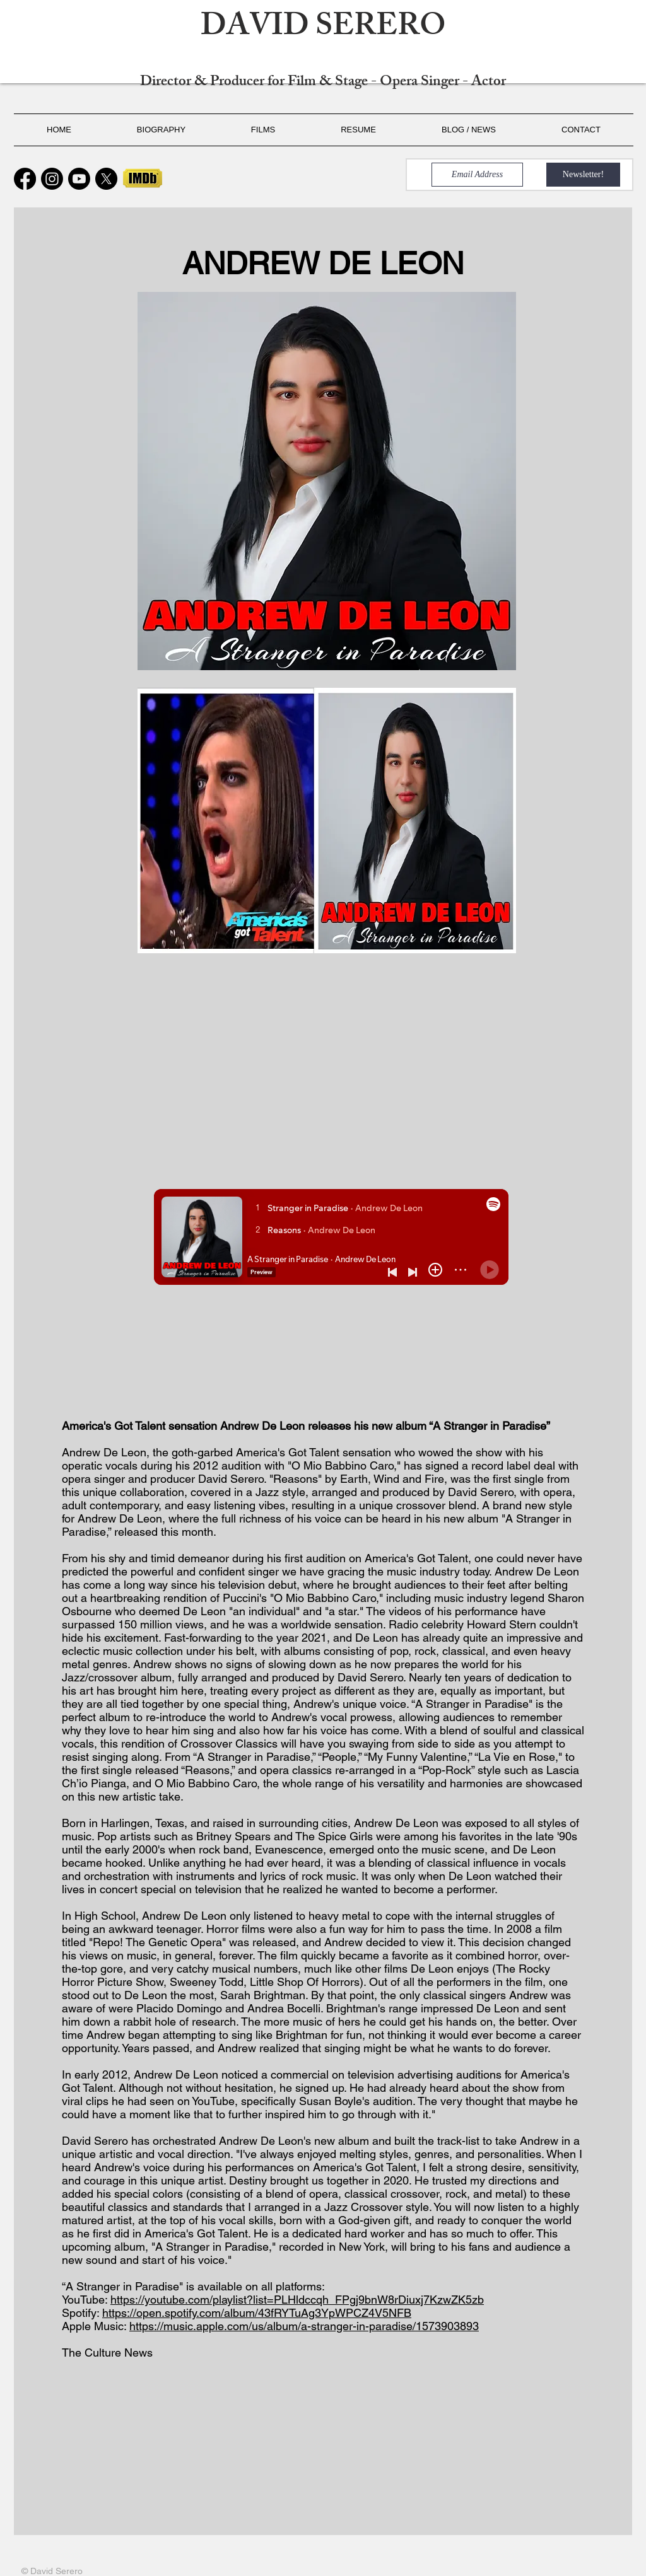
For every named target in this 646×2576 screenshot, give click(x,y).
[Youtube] (79, 179)
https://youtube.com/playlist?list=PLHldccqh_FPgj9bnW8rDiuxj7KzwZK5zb (297, 2299)
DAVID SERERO (323, 29)
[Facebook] (25, 179)
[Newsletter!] (583, 175)
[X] (106, 179)
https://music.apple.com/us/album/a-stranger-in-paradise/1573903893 (304, 2326)
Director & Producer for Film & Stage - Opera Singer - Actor (323, 83)
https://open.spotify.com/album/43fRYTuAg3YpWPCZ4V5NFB (256, 2312)
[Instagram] (52, 179)
